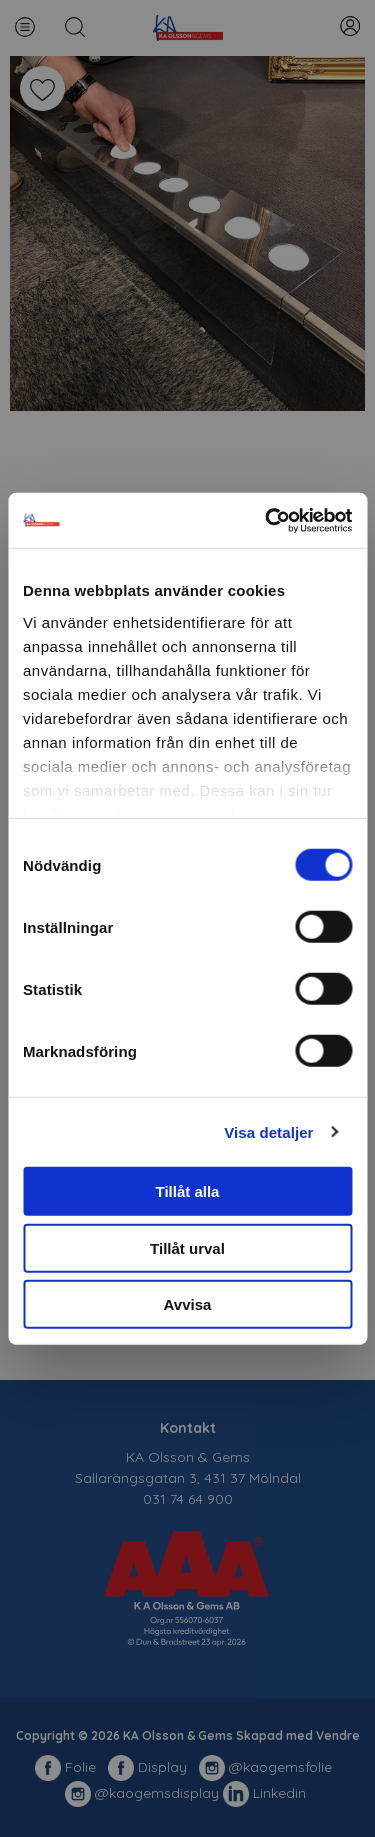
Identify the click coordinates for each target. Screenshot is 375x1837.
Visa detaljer (268, 1131)
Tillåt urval (187, 1247)
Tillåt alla (188, 1191)
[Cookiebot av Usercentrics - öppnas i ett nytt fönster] (267, 520)
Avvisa (188, 1304)
